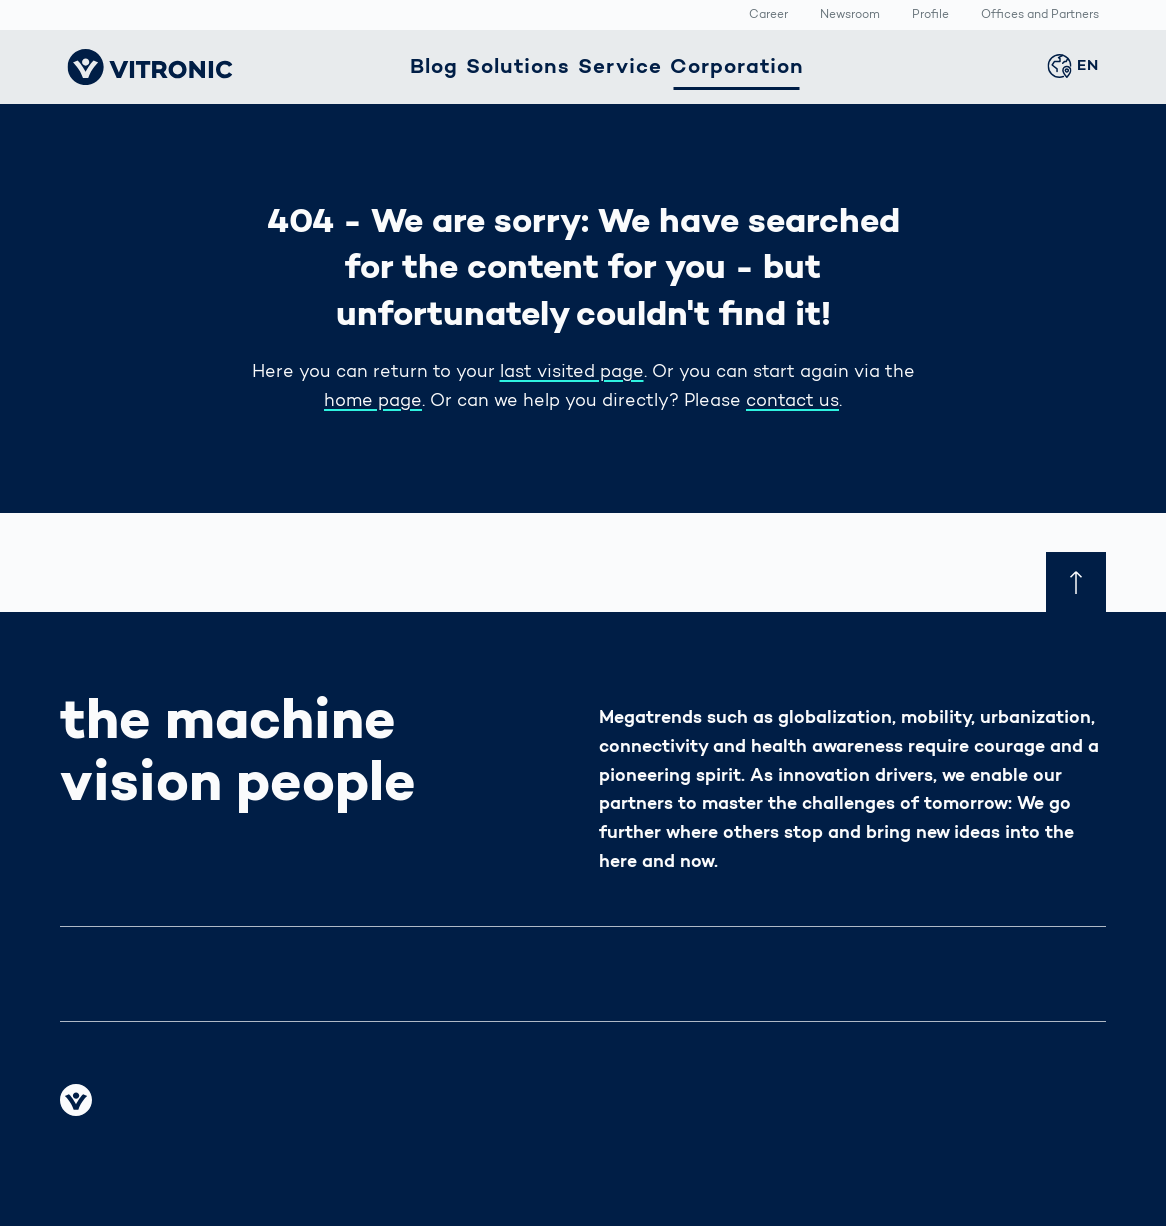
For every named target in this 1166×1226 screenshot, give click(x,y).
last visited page (572, 373)
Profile (930, 16)
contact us (792, 402)
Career (768, 16)
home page (373, 402)
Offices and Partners (1040, 16)
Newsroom (850, 16)
